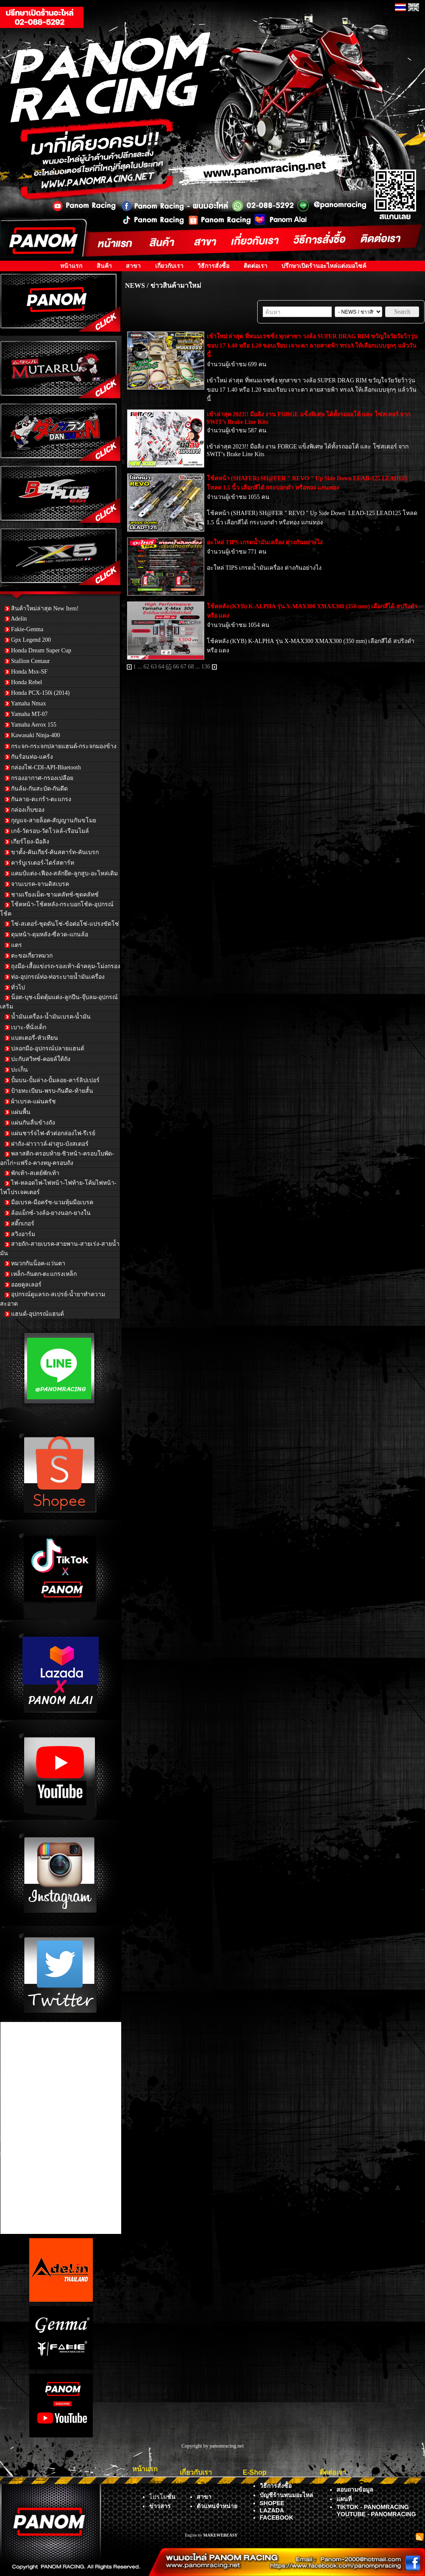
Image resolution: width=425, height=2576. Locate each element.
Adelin (19, 618)
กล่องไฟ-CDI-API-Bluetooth (46, 767)
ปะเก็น (19, 1070)
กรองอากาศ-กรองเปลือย (42, 778)
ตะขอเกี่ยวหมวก (32, 955)
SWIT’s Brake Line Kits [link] (235, 454)
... (140, 666)
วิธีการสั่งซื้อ (213, 266)
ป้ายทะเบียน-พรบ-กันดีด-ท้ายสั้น (52, 1091)
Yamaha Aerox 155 (33, 724)
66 (176, 666)
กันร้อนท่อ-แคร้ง (32, 757)
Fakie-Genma (27, 629)
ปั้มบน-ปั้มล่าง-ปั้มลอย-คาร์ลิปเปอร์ (55, 1080)
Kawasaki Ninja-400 (35, 735)
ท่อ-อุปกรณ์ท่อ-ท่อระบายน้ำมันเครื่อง (58, 977)
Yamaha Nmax (28, 703)
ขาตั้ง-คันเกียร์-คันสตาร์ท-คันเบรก (55, 852)
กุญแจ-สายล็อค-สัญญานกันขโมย (53, 820)
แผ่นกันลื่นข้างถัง (33, 1123)
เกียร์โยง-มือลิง (30, 841)
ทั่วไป (18, 987)
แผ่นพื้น (21, 1112)
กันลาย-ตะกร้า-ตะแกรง (41, 799)
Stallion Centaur (30, 661)
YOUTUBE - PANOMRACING (376, 2514)
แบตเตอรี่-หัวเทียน (34, 1038)
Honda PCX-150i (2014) (40, 693)
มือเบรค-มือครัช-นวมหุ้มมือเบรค (52, 1202)
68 (191, 666)
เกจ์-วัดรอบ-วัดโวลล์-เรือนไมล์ (50, 831)
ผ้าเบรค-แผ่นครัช (33, 1101)
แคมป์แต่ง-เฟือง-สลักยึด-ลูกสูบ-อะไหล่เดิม (64, 873)
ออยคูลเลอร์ (26, 1284)
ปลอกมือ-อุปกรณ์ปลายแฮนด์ (47, 1048)
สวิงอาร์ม (23, 1234)
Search (402, 312)
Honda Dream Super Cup (41, 650)
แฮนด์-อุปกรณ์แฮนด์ (37, 1314)
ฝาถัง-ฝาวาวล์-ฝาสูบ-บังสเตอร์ (50, 1144)
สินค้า (104, 266)
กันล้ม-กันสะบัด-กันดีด (39, 788)
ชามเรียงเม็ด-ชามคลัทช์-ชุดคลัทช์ (55, 894)
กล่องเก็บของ (27, 810)
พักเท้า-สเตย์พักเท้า (35, 1173)
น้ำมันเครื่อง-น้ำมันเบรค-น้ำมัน (51, 1017)
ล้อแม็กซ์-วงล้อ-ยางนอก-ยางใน (51, 1213)
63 (154, 666)
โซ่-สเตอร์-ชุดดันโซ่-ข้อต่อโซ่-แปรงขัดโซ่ (65, 924)
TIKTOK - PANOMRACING (372, 2507)
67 (183, 666)
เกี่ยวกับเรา (169, 266)
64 (161, 666)
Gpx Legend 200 (31, 640)
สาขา (133, 266)
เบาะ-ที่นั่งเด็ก (28, 1027)
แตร (16, 945)
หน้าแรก (71, 266)
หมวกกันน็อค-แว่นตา (38, 1263)
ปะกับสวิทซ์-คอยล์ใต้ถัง (40, 1059)
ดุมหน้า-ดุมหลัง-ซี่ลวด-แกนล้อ (49, 934)
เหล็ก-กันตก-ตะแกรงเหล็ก (44, 1274)
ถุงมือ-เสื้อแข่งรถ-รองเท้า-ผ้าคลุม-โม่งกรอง (65, 966)
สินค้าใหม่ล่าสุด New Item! (45, 608)
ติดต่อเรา (255, 266)
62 (147, 666)
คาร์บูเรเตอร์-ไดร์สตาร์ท (42, 863)
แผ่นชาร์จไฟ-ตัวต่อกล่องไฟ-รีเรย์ (53, 1133)
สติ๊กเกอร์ (22, 1223)
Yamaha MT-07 (29, 714)
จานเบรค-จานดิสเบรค (40, 884)
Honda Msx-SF (29, 671)
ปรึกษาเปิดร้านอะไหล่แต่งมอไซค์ (323, 266)
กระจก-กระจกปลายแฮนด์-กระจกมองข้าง (64, 746)
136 (205, 666)
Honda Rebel (26, 682)
